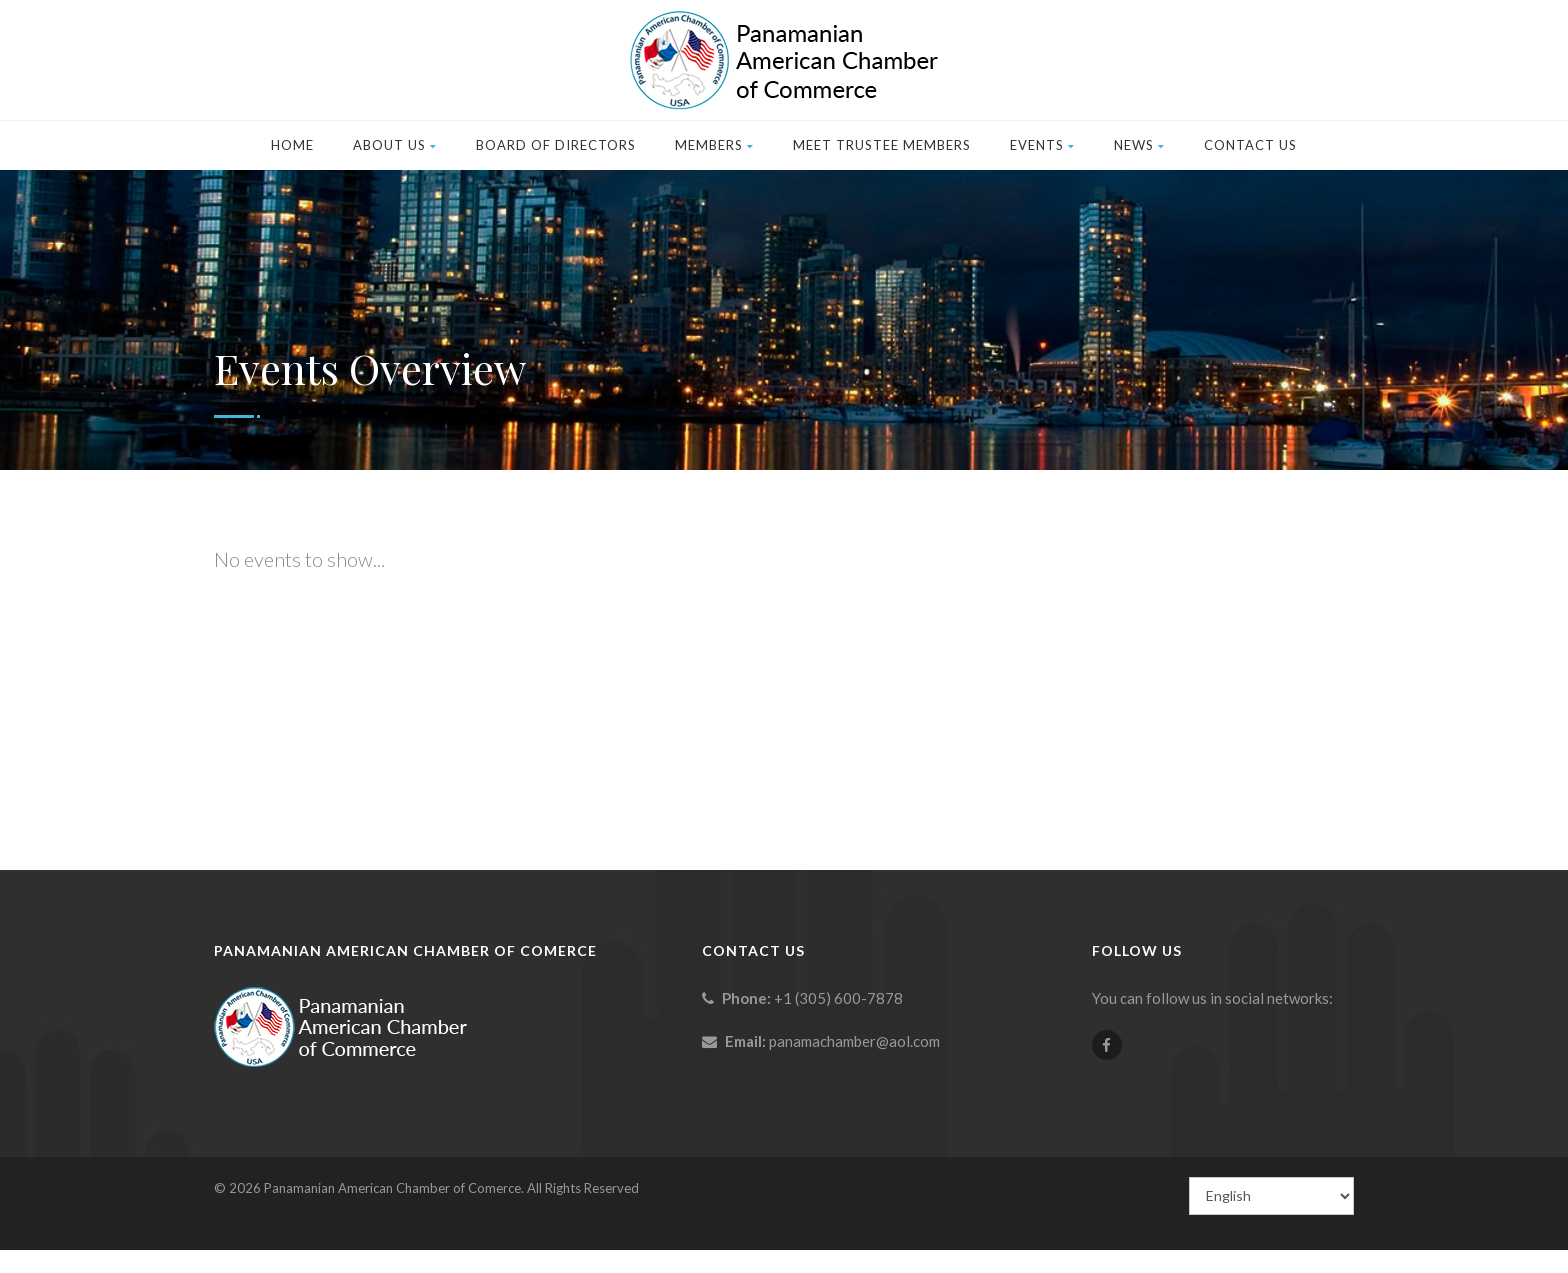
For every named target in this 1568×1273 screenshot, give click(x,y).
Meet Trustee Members (882, 145)
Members (714, 145)
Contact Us (1250, 145)
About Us (395, 145)
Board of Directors (556, 145)
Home (292, 145)
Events (1042, 145)
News (1139, 145)
